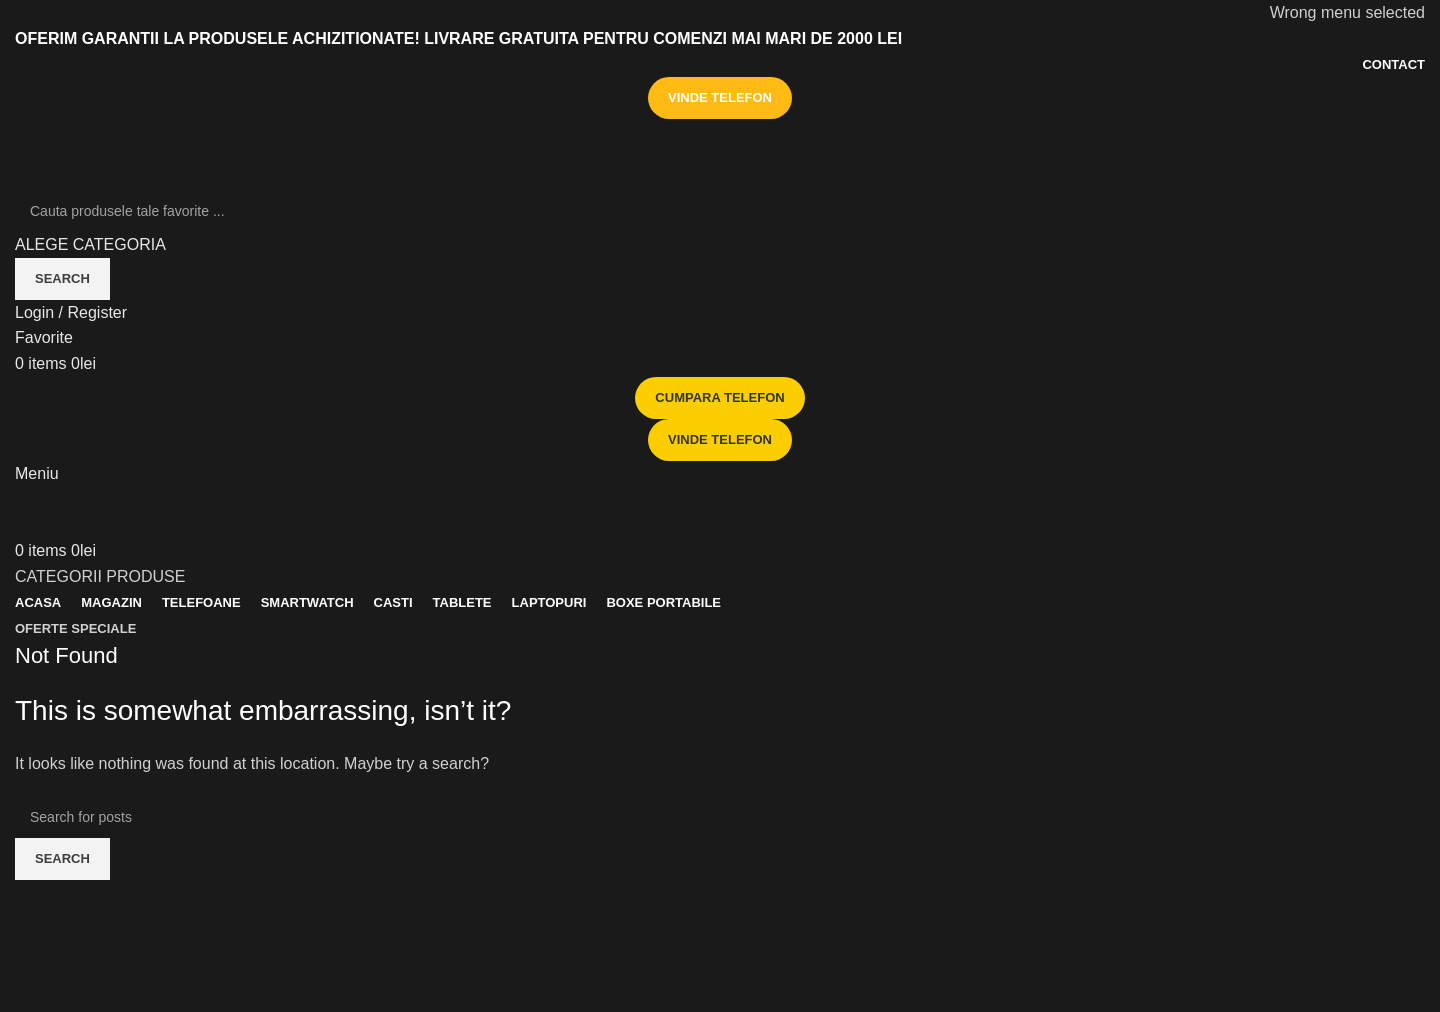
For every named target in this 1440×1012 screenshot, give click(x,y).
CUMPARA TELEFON (719, 397)
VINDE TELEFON (720, 97)
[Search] (720, 211)
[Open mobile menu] (37, 473)
